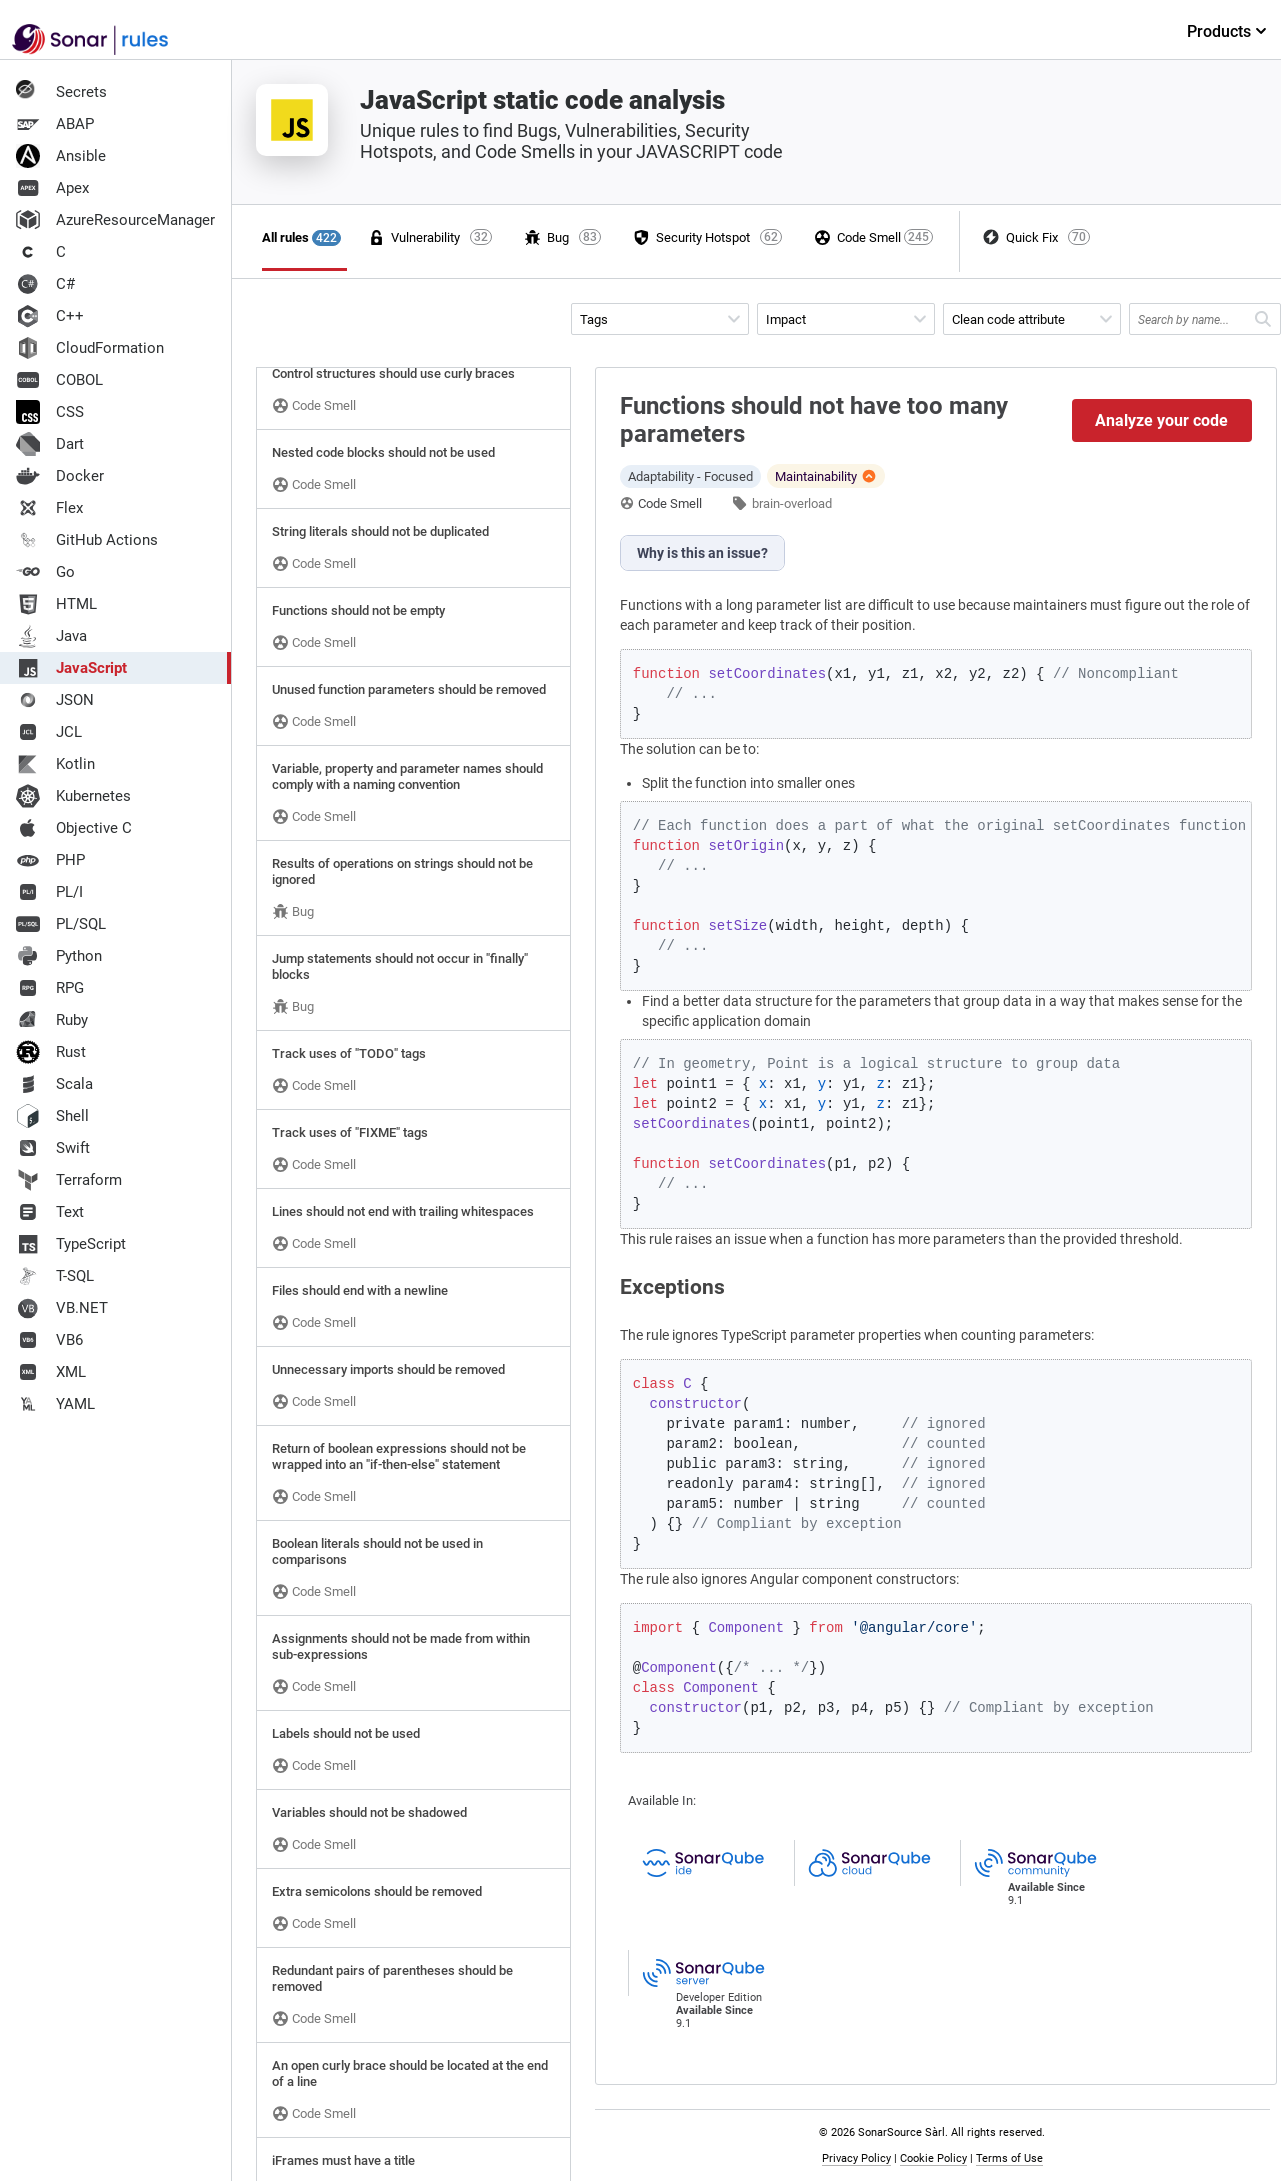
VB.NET (62, 1308)
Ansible (61, 156)
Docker (60, 476)
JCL (49, 732)
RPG (50, 988)
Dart (50, 444)
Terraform (69, 1180)
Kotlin (55, 764)
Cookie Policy (933, 2158)
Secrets (61, 92)
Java (51, 636)
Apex (52, 188)
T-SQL (55, 1276)
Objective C (74, 828)
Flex (49, 508)
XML (51, 1372)
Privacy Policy (856, 2158)
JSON (55, 700)
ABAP (55, 124)
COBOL (59, 380)
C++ (50, 316)
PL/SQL (61, 924)
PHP (50, 860)
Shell (52, 1116)
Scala (54, 1084)
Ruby (52, 1020)
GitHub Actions (87, 540)
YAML (55, 1404)
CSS (50, 412)
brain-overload (792, 503)
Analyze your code (1161, 420)
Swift (53, 1148)
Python (59, 956)
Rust (51, 1052)
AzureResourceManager (115, 220)
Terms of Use (1009, 2158)
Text (50, 1212)
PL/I (49, 892)
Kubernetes (73, 796)
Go (45, 572)
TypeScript (71, 1244)
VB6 (49, 1340)
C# (45, 284)
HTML (56, 604)
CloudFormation (90, 348)
